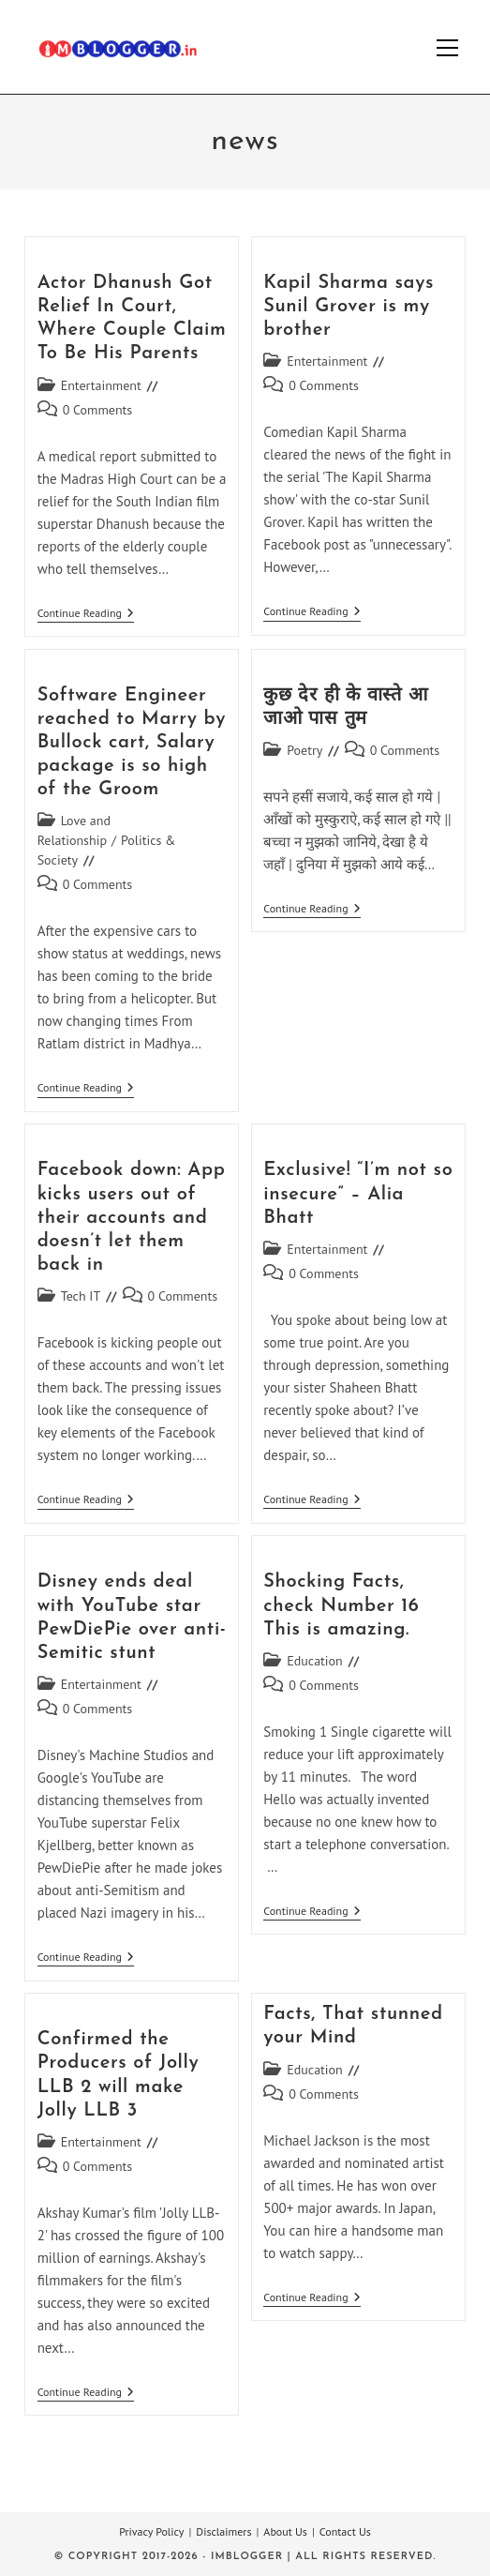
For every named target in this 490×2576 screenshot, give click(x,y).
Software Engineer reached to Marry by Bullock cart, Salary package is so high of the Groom (131, 743)
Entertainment (101, 385)
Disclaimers (223, 2531)
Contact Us (345, 2531)
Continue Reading (85, 615)
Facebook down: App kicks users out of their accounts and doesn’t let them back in (131, 1217)
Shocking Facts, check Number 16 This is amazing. (341, 1605)
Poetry (304, 750)
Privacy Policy (151, 2531)
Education (315, 1660)
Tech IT (81, 1296)
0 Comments (98, 409)
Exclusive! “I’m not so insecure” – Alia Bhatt (358, 1194)
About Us (285, 2531)
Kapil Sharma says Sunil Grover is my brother (348, 306)
